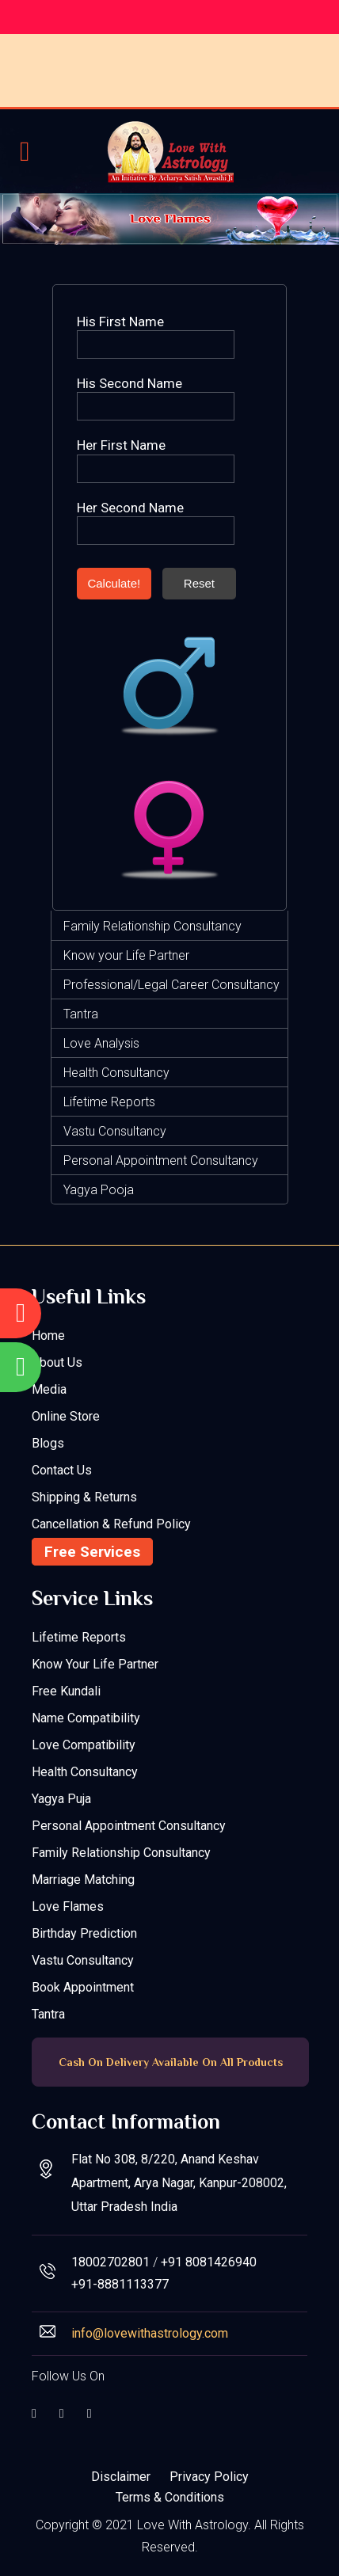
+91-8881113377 (120, 2284)
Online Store (66, 1416)
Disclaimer (120, 2476)
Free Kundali (66, 1691)
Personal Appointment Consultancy (160, 1160)
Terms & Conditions (170, 2497)
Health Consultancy (116, 1072)
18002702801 (110, 2262)
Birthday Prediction (84, 1933)
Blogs (48, 1443)
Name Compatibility (86, 1718)
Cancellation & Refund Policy (111, 1524)
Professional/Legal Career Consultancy (171, 984)
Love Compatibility (83, 1744)
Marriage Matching (83, 1879)
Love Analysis (101, 1043)
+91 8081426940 (209, 2262)
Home (48, 1335)
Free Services (92, 1552)
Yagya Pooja (98, 1190)
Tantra (80, 1014)
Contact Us (62, 1470)
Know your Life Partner (126, 955)
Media (49, 1389)
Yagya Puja (61, 1798)
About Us (57, 1362)
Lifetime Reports (109, 1102)
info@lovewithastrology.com (149, 2333)
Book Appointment (83, 1987)
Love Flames (68, 1906)
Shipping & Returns (84, 1497)
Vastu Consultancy (114, 1131)
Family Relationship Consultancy (152, 926)
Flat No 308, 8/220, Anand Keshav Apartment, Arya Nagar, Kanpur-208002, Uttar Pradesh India (179, 2183)
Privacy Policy (209, 2476)
